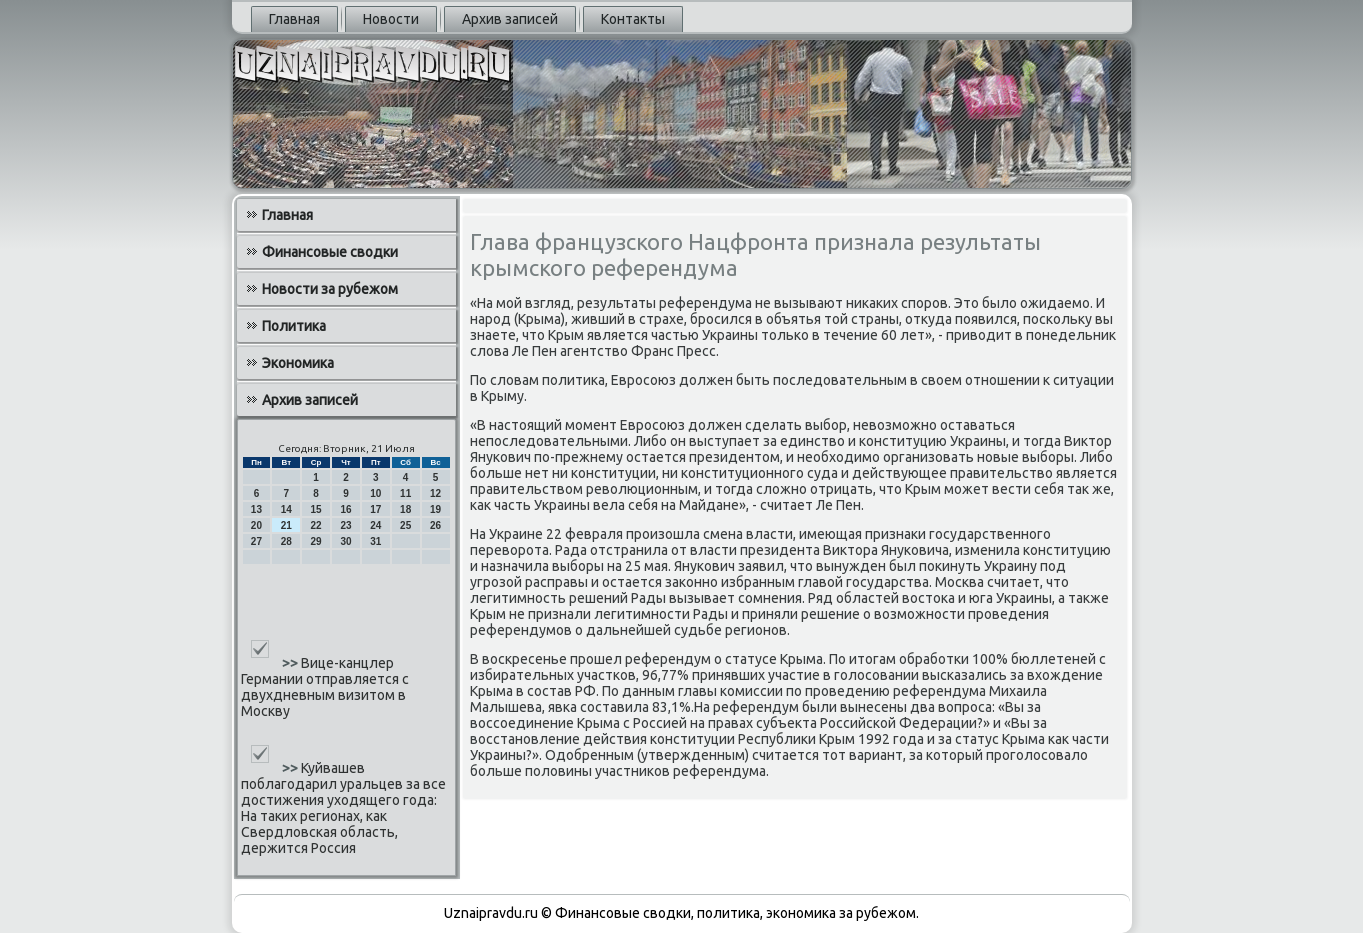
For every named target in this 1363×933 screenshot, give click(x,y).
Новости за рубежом (330, 289)
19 (435, 509)
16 (345, 509)
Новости (391, 19)
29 (316, 541)
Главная (294, 19)
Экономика (298, 363)
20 (256, 525)
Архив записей (510, 19)
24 (375, 525)
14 (286, 509)
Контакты (633, 19)
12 (435, 493)
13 (256, 509)
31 (375, 541)
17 (375, 509)
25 (405, 525)
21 (286, 525)
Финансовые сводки (330, 252)
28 (286, 541)
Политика (294, 326)
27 (256, 541)
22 (316, 525)
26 (435, 525)
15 (316, 509)
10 (375, 493)
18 (405, 509)
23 (345, 525)
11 (405, 493)
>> (291, 663)
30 (345, 541)
